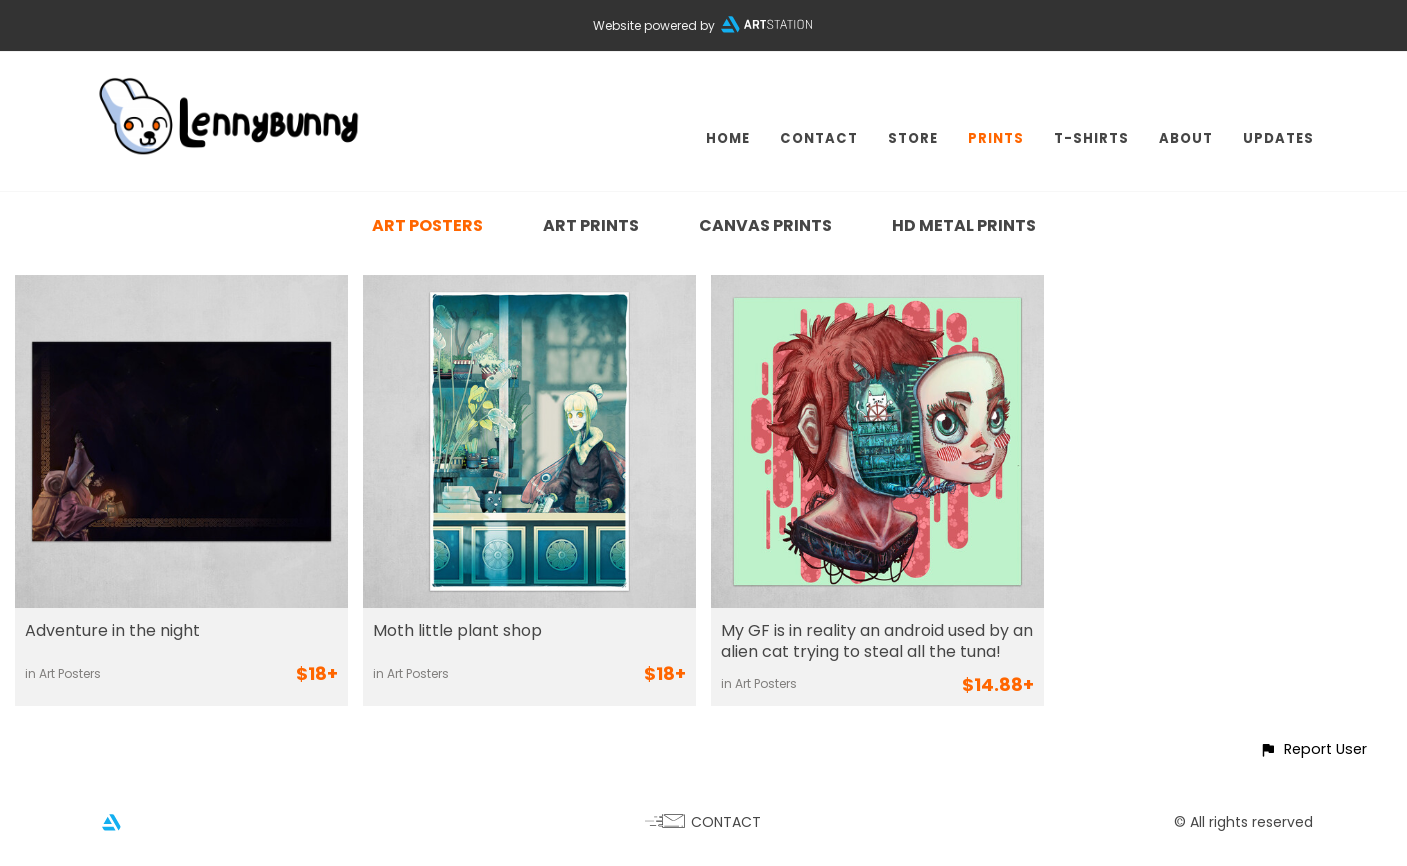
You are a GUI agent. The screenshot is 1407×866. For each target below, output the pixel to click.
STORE (913, 138)
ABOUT (1186, 138)
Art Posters (427, 225)
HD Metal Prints (964, 225)
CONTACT (819, 138)
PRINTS (996, 138)
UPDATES (1278, 138)
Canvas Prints (765, 225)
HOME (728, 138)
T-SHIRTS (1091, 138)
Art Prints (591, 225)
